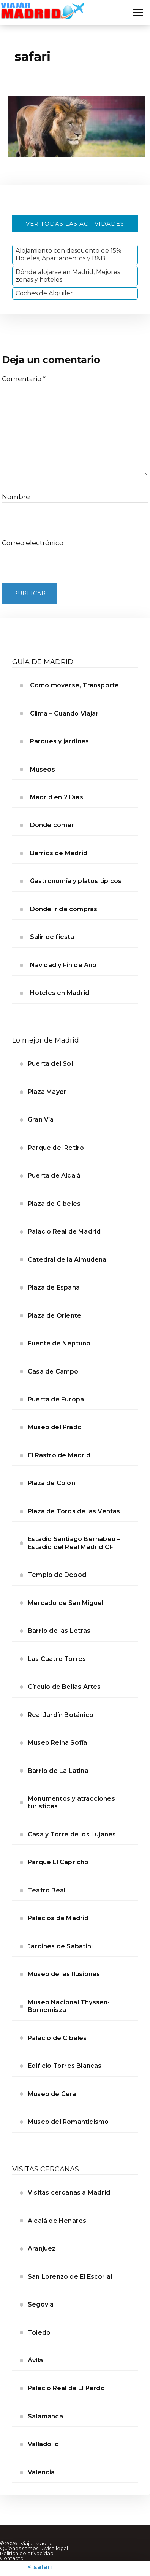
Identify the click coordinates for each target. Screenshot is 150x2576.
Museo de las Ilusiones (64, 1974)
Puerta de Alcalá (54, 1175)
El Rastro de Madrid (59, 1455)
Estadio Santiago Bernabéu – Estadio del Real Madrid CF (74, 1542)
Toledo (39, 2332)
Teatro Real (46, 1890)
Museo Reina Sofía (57, 1742)
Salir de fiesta (52, 936)
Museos (42, 769)
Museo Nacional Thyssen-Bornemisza (69, 2006)
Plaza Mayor (47, 1091)
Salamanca (45, 2416)
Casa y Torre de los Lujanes (72, 1834)
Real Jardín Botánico (60, 1714)
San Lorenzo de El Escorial (70, 2276)
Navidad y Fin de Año (63, 965)
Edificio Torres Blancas (65, 2065)
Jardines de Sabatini (60, 1946)
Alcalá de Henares (57, 2220)
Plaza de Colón (51, 1483)
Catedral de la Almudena (67, 1259)
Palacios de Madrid (58, 1918)
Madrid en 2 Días (56, 797)
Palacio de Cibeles (57, 2038)
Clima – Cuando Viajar (64, 713)
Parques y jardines (59, 741)
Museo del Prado (55, 1427)
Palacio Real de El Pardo (66, 2388)
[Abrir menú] (137, 12)
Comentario (24, 379)
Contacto (12, 2558)
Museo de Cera (52, 2094)
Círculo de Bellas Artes (64, 1686)
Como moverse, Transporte (74, 685)
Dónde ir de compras (64, 909)
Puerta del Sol (50, 1063)
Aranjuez (42, 2248)
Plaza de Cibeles (54, 1203)
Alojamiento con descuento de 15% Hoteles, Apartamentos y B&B (69, 254)
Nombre (16, 497)
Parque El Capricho (58, 1862)
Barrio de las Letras (59, 1630)
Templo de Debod (57, 1574)
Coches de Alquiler (44, 293)
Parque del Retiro (56, 1147)
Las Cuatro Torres (57, 1659)
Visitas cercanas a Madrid (69, 2192)
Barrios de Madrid (58, 853)
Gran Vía (41, 1119)
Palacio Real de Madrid (64, 1231)
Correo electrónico (32, 543)
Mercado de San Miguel (65, 1603)
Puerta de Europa (56, 1399)
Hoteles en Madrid (59, 992)
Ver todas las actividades (75, 223)
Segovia (41, 2304)
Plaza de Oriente (54, 1315)
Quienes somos (19, 2548)
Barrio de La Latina (58, 1770)
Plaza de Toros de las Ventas (74, 1511)
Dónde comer (52, 825)
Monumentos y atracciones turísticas (71, 1802)
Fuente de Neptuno (59, 1343)
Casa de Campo (53, 1371)
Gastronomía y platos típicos (76, 881)
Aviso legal (55, 2548)
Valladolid (43, 2444)
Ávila (35, 2360)
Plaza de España (54, 1287)
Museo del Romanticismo (68, 2121)
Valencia (41, 2472)
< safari (40, 2567)
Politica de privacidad (27, 2553)
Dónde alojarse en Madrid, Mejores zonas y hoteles (68, 275)
